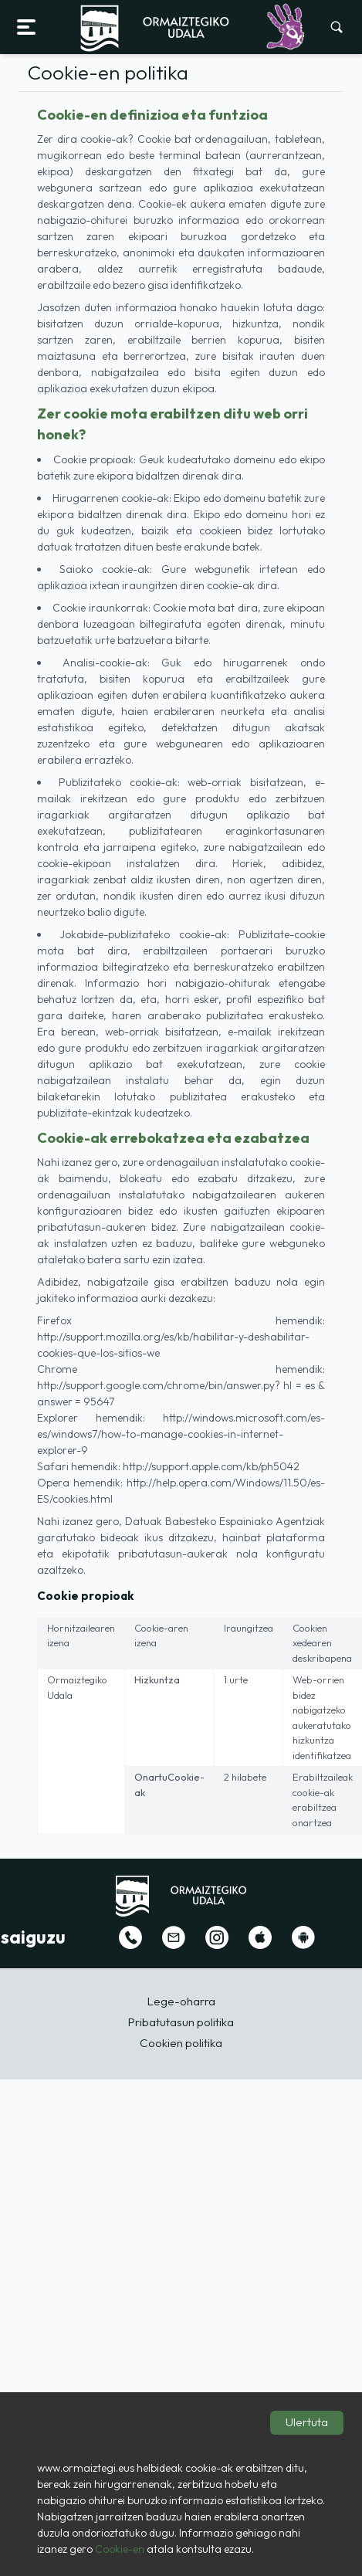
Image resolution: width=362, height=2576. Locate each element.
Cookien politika (181, 2042)
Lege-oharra (181, 2001)
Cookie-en (119, 2549)
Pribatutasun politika (181, 2022)
